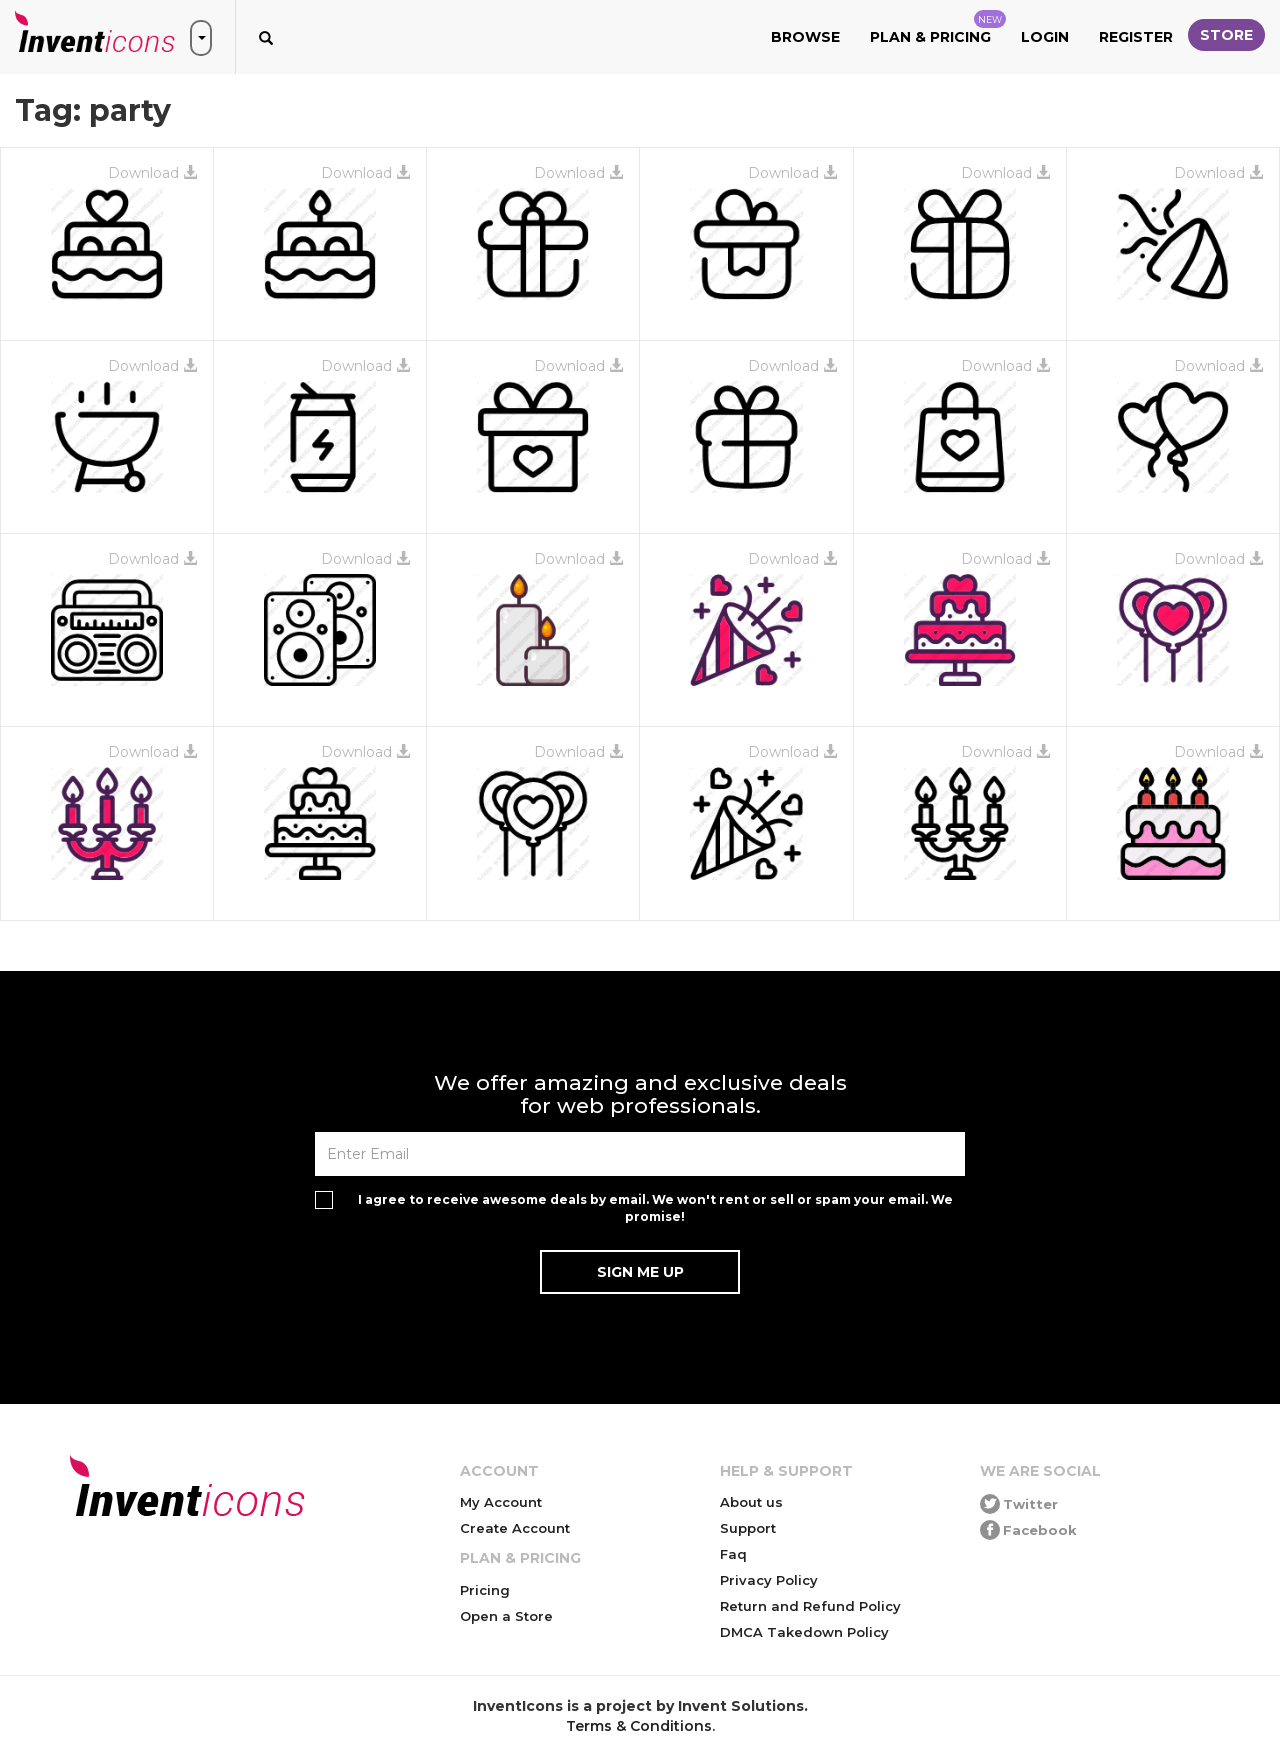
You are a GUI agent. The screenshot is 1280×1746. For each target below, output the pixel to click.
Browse (805, 37)
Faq (733, 1554)
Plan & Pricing (938, 28)
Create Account (515, 1528)
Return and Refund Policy (810, 1606)
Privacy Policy (769, 1580)
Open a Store (506, 1616)
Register (1136, 37)
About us (751, 1502)
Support (748, 1528)
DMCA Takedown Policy (804, 1632)
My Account (501, 1502)
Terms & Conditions (639, 1726)
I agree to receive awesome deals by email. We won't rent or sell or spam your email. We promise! (655, 1208)
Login (1045, 37)
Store (1226, 35)
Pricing (485, 1590)
